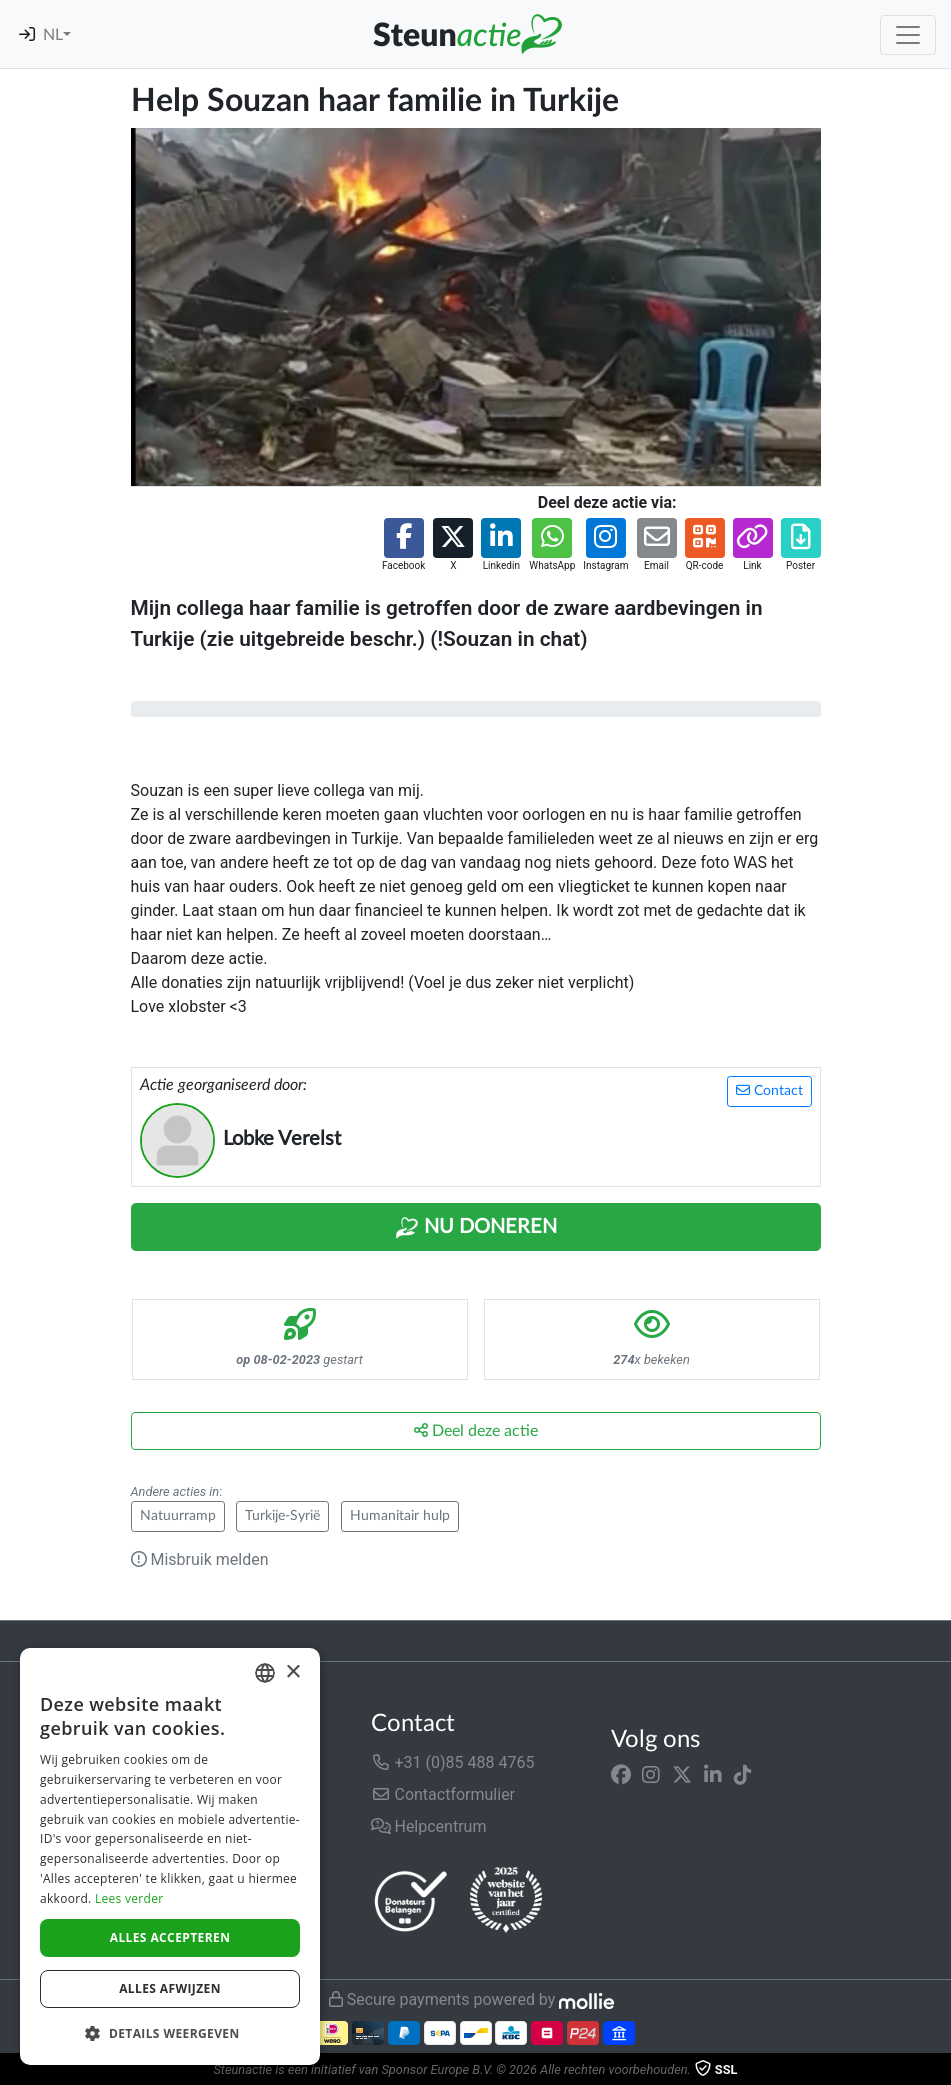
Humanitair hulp (400, 1516)
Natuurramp (178, 1516)
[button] (403, 545)
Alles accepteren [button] (170, 1937)
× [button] (292, 1672)
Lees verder (129, 1898)
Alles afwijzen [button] (170, 1988)
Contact (769, 1090)
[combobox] (265, 1673)
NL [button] (53, 35)
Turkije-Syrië (282, 1516)
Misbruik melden (200, 1559)
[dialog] (170, 1856)
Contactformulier (443, 1794)
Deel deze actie (476, 1430)
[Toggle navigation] (908, 35)
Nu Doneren (476, 1228)
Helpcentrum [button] (429, 1826)
